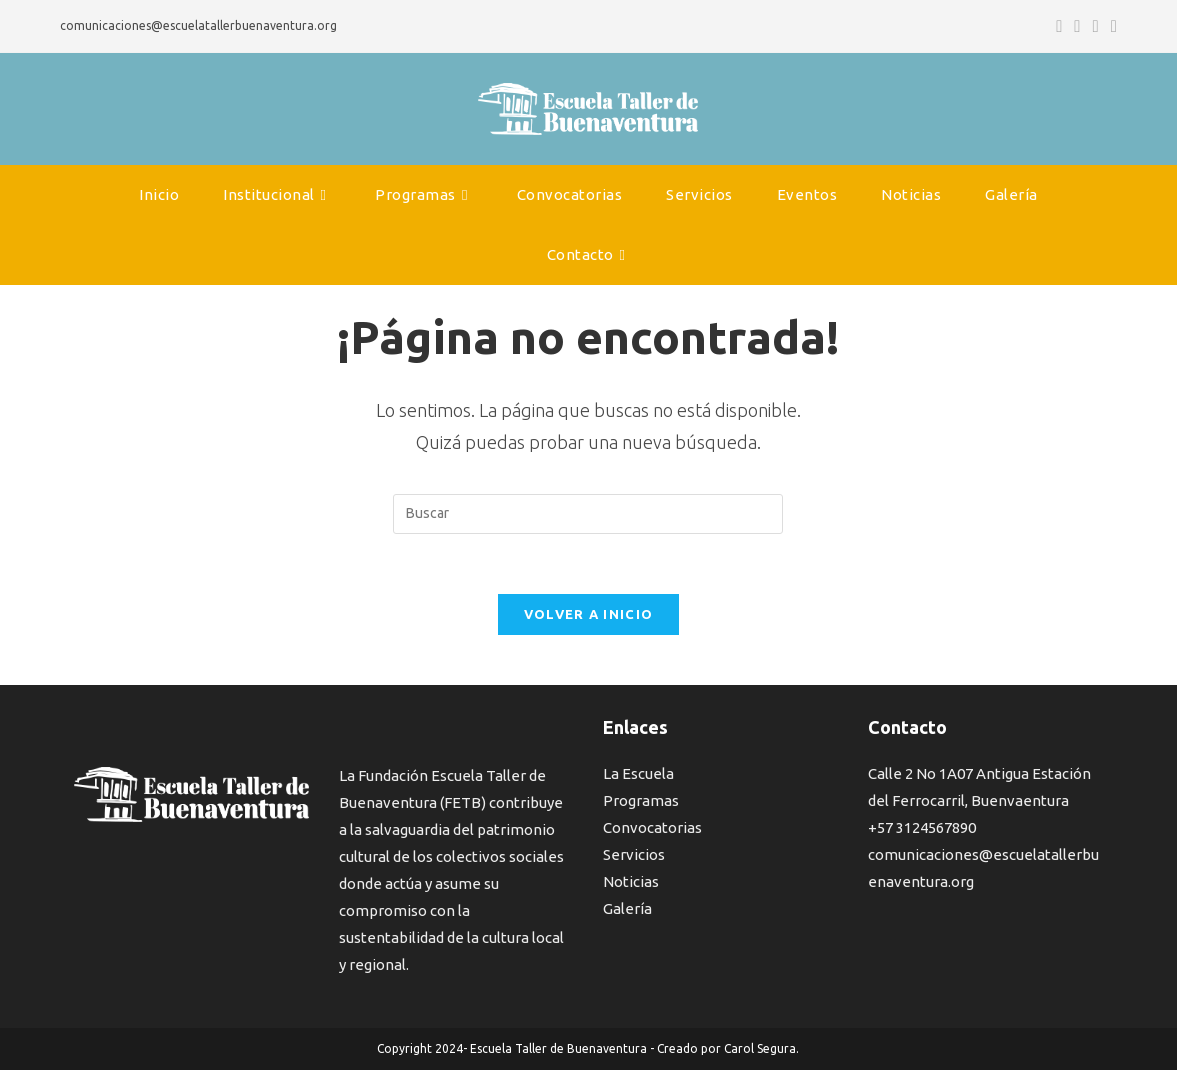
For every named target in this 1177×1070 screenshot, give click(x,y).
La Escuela (638, 773)
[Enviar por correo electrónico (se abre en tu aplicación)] (1111, 26)
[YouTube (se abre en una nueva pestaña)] (1096, 26)
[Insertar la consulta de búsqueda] (588, 514)
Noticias (631, 881)
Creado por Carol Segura (726, 1048)
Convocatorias (652, 827)
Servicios (634, 854)
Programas (641, 800)
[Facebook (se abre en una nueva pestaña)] (1059, 26)
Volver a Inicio (589, 614)
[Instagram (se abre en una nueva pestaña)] (1077, 26)
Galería (627, 908)
